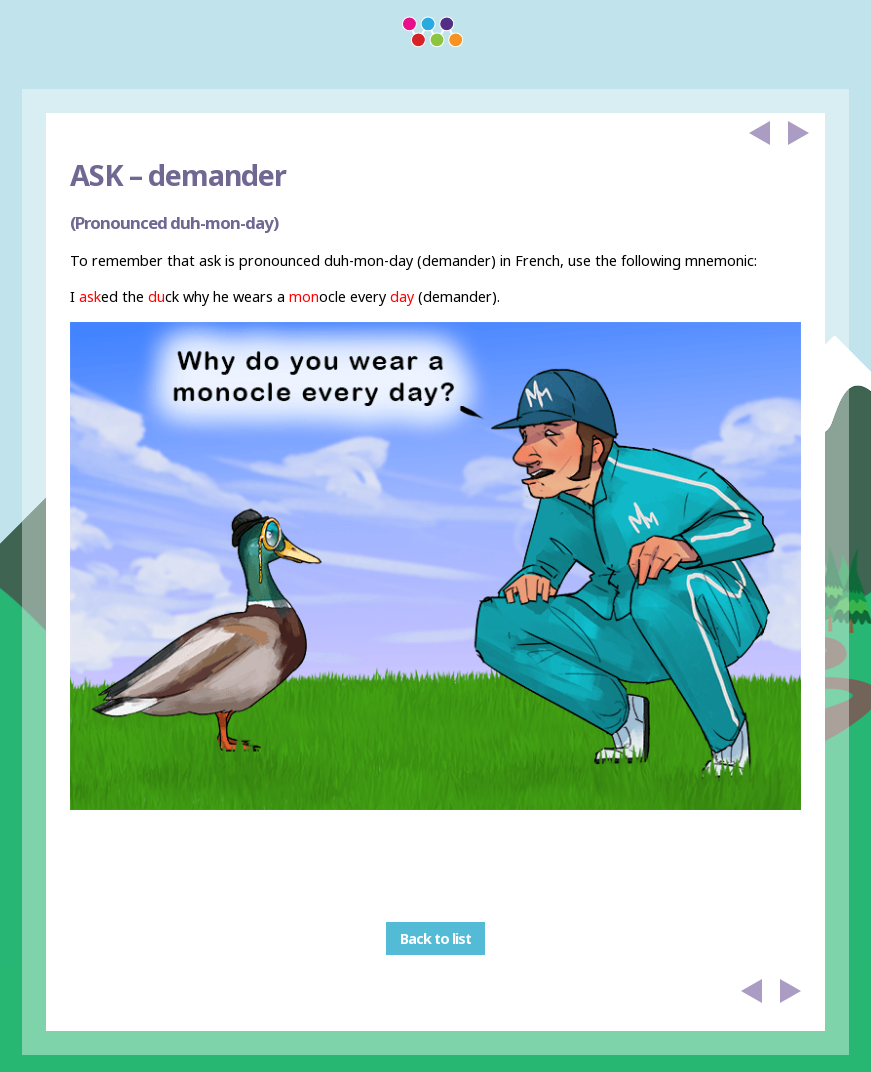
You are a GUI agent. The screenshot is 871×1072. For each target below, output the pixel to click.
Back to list (435, 938)
